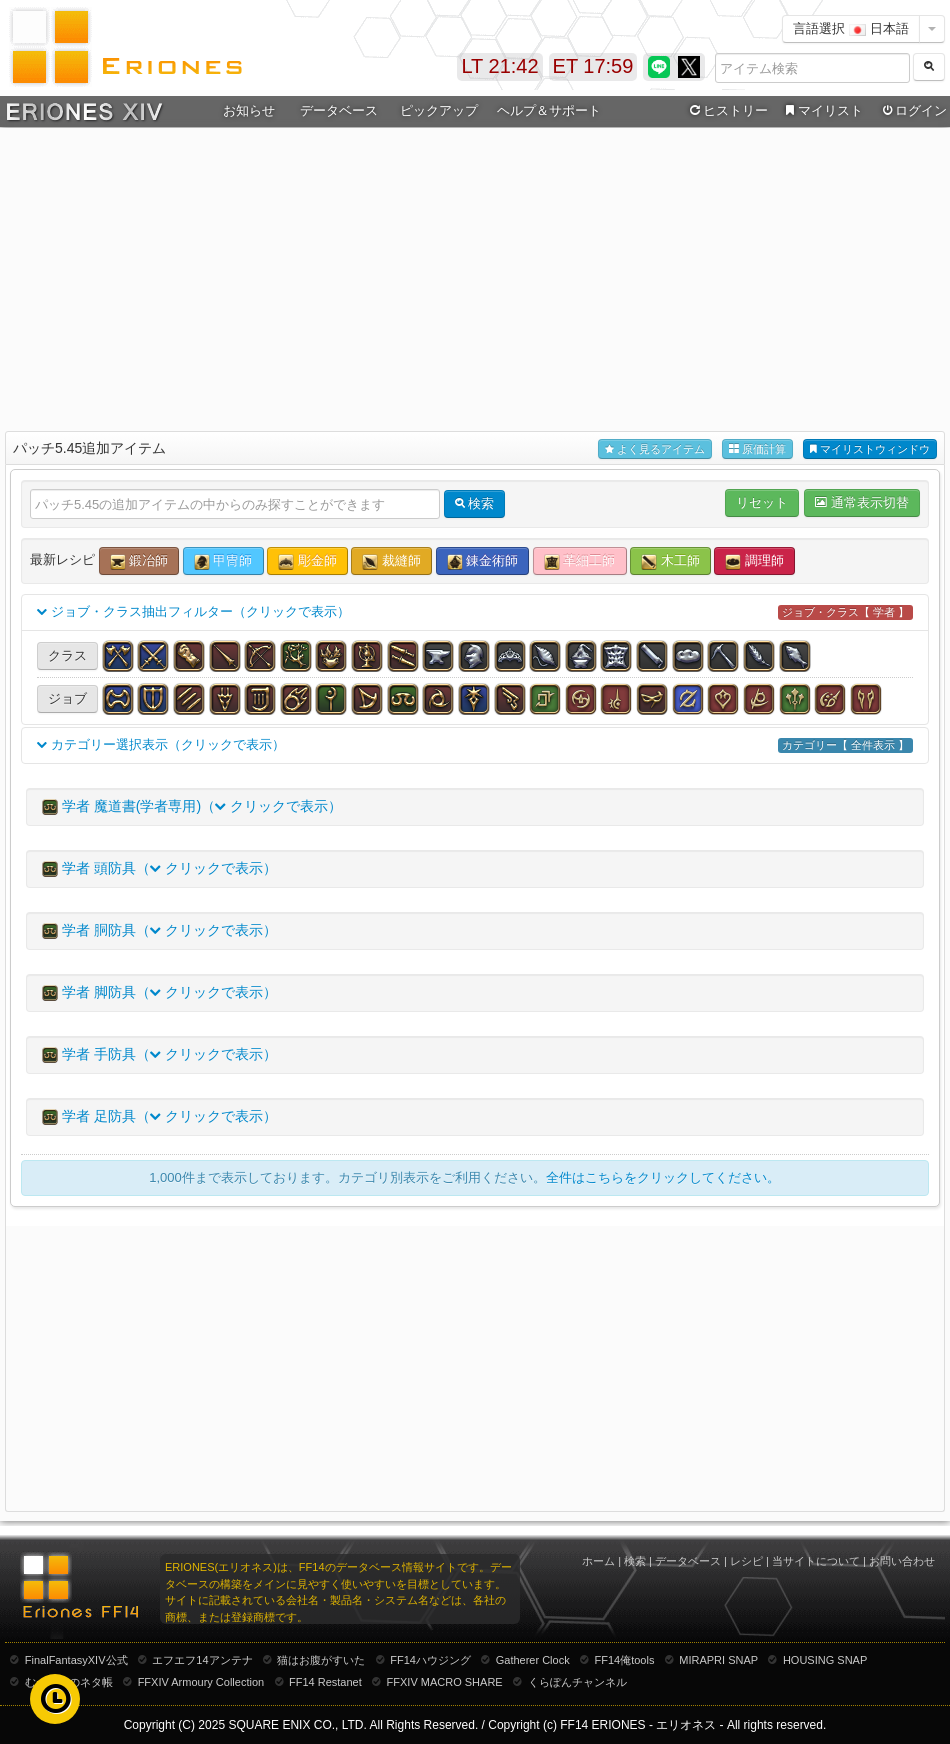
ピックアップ (439, 110)
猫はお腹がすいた (321, 1660)
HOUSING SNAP (825, 1660)
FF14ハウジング (430, 1660)
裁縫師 (391, 561)
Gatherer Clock (533, 1660)
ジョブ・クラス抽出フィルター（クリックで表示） (475, 612)
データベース (339, 110)
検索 (635, 1561)
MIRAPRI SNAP (718, 1660)
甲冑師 (223, 561)
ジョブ (67, 698)
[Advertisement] (475, 276)
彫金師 (307, 561)
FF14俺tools (625, 1660)
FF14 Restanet (325, 1682)
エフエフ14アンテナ (202, 1660)
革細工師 (580, 561)
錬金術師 (483, 561)
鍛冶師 (139, 561)
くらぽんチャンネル (577, 1682)
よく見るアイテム (655, 449)
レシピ (746, 1561)
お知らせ (249, 110)
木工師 (670, 561)
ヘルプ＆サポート (549, 110)
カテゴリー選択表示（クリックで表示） (475, 745)
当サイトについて (816, 1561)
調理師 (754, 561)
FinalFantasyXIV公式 (76, 1660)
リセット (762, 502)
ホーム (598, 1561)
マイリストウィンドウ (870, 449)
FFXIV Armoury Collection (201, 1682)
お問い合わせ (902, 1561)
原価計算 (757, 449)
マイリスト (821, 111)
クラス (67, 655)
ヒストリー (726, 111)
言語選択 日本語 (851, 28)
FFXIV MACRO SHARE (445, 1682)
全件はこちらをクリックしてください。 (663, 1177)
